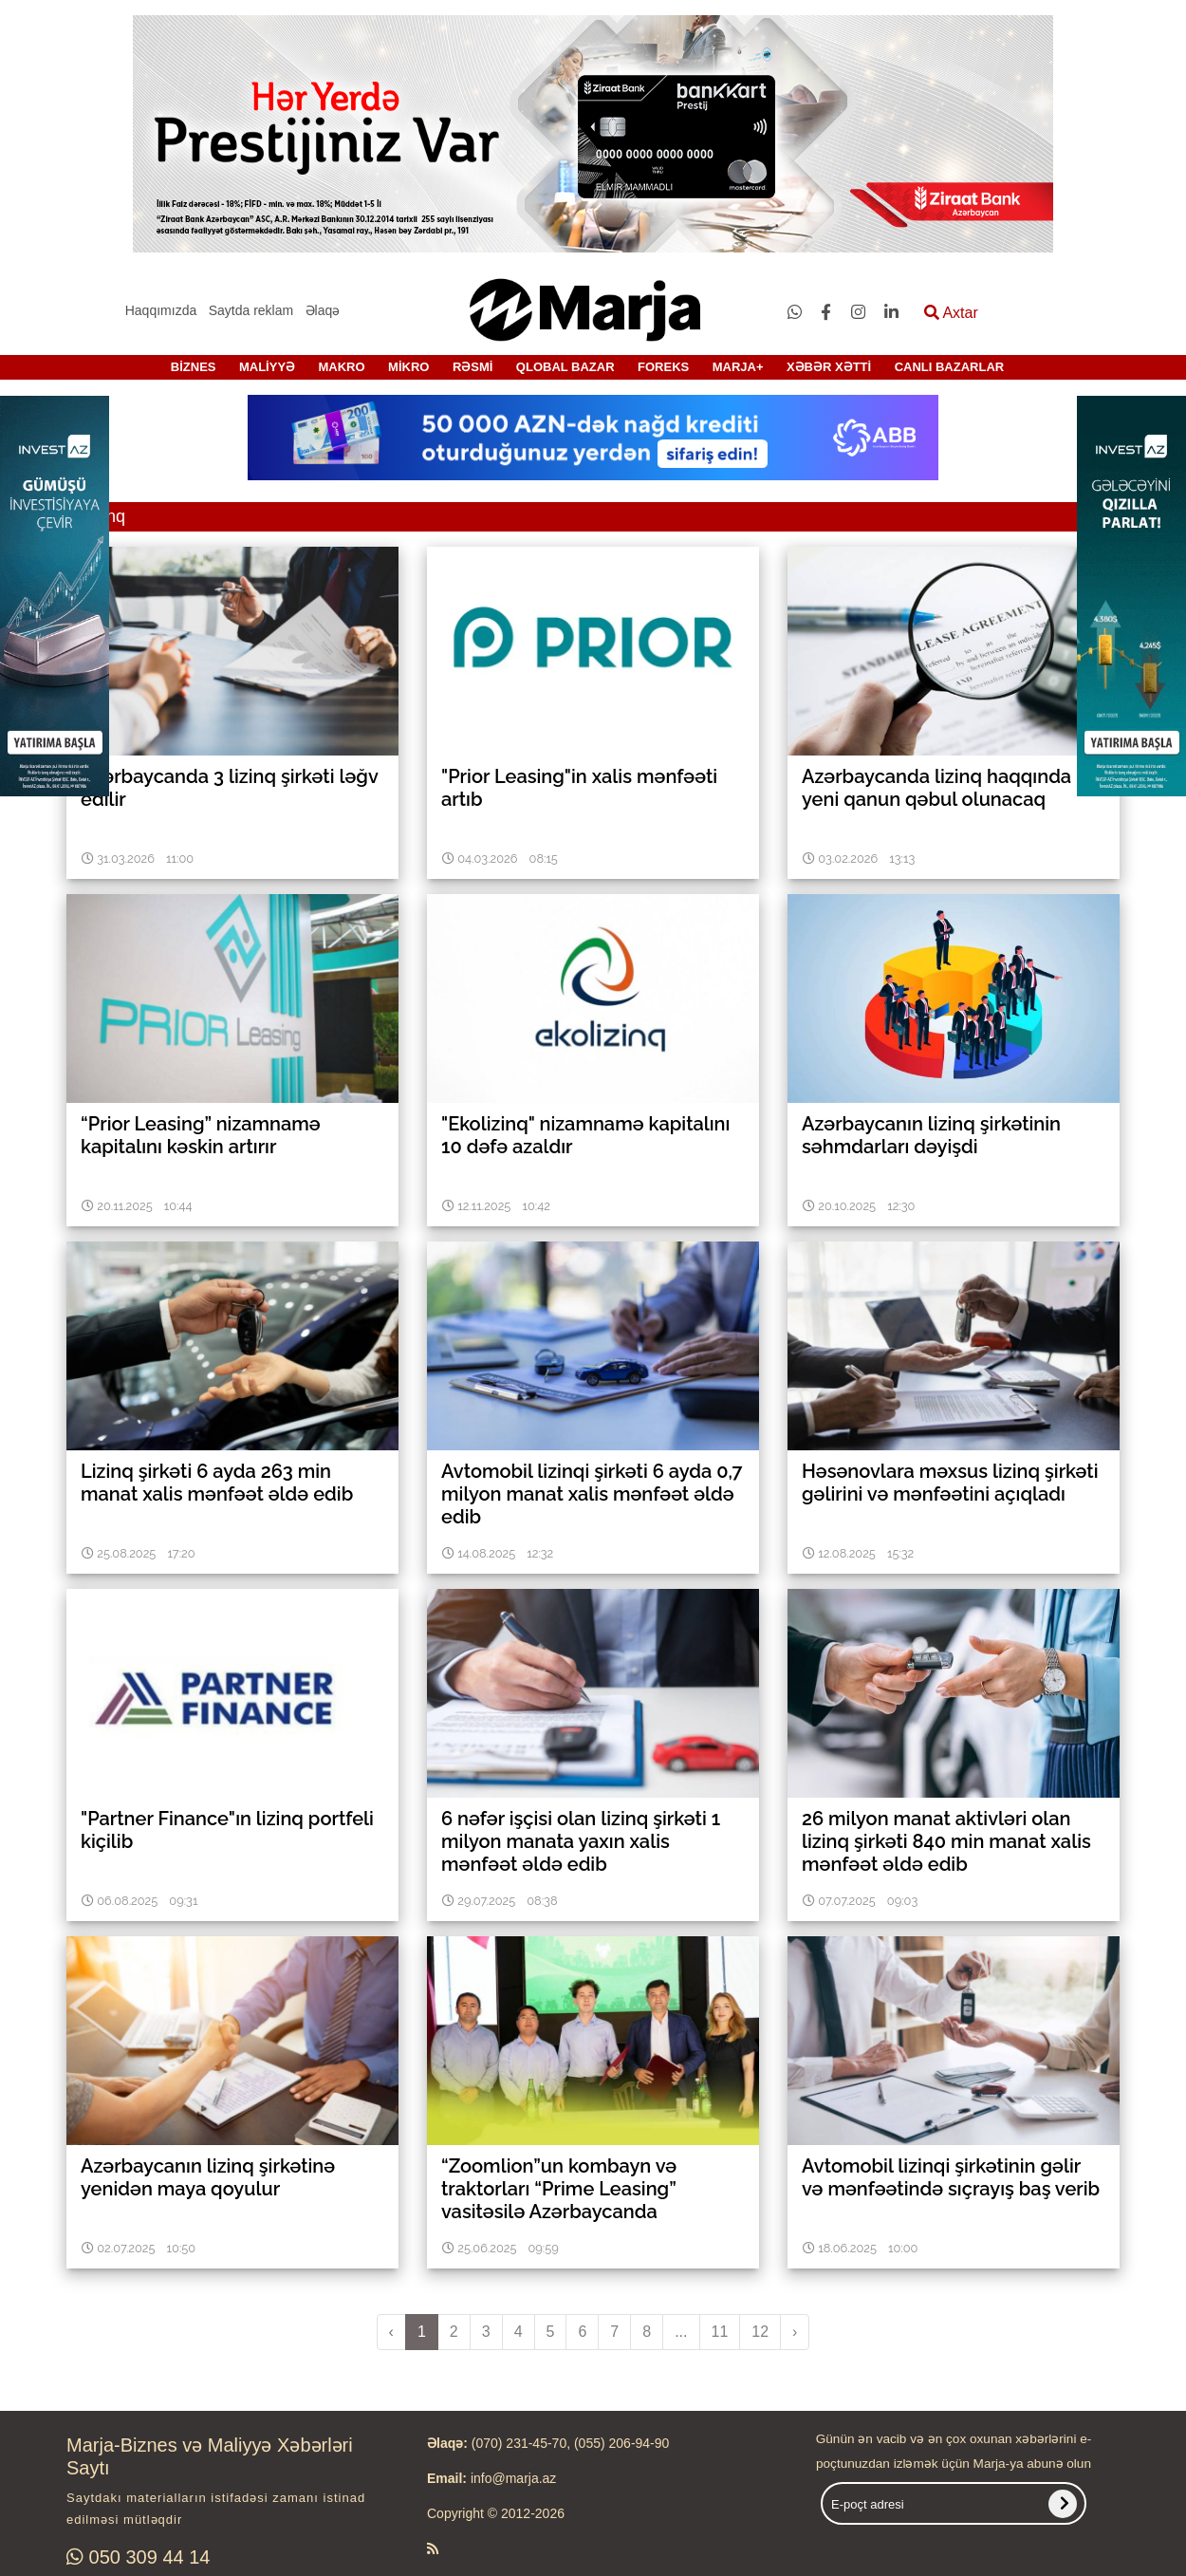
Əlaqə (323, 310)
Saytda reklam (251, 310)
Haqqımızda (160, 310)
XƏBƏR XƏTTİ (829, 367)
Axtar (951, 313)
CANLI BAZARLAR (950, 367)
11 (720, 2332)
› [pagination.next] (794, 2332)
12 (760, 2332)
